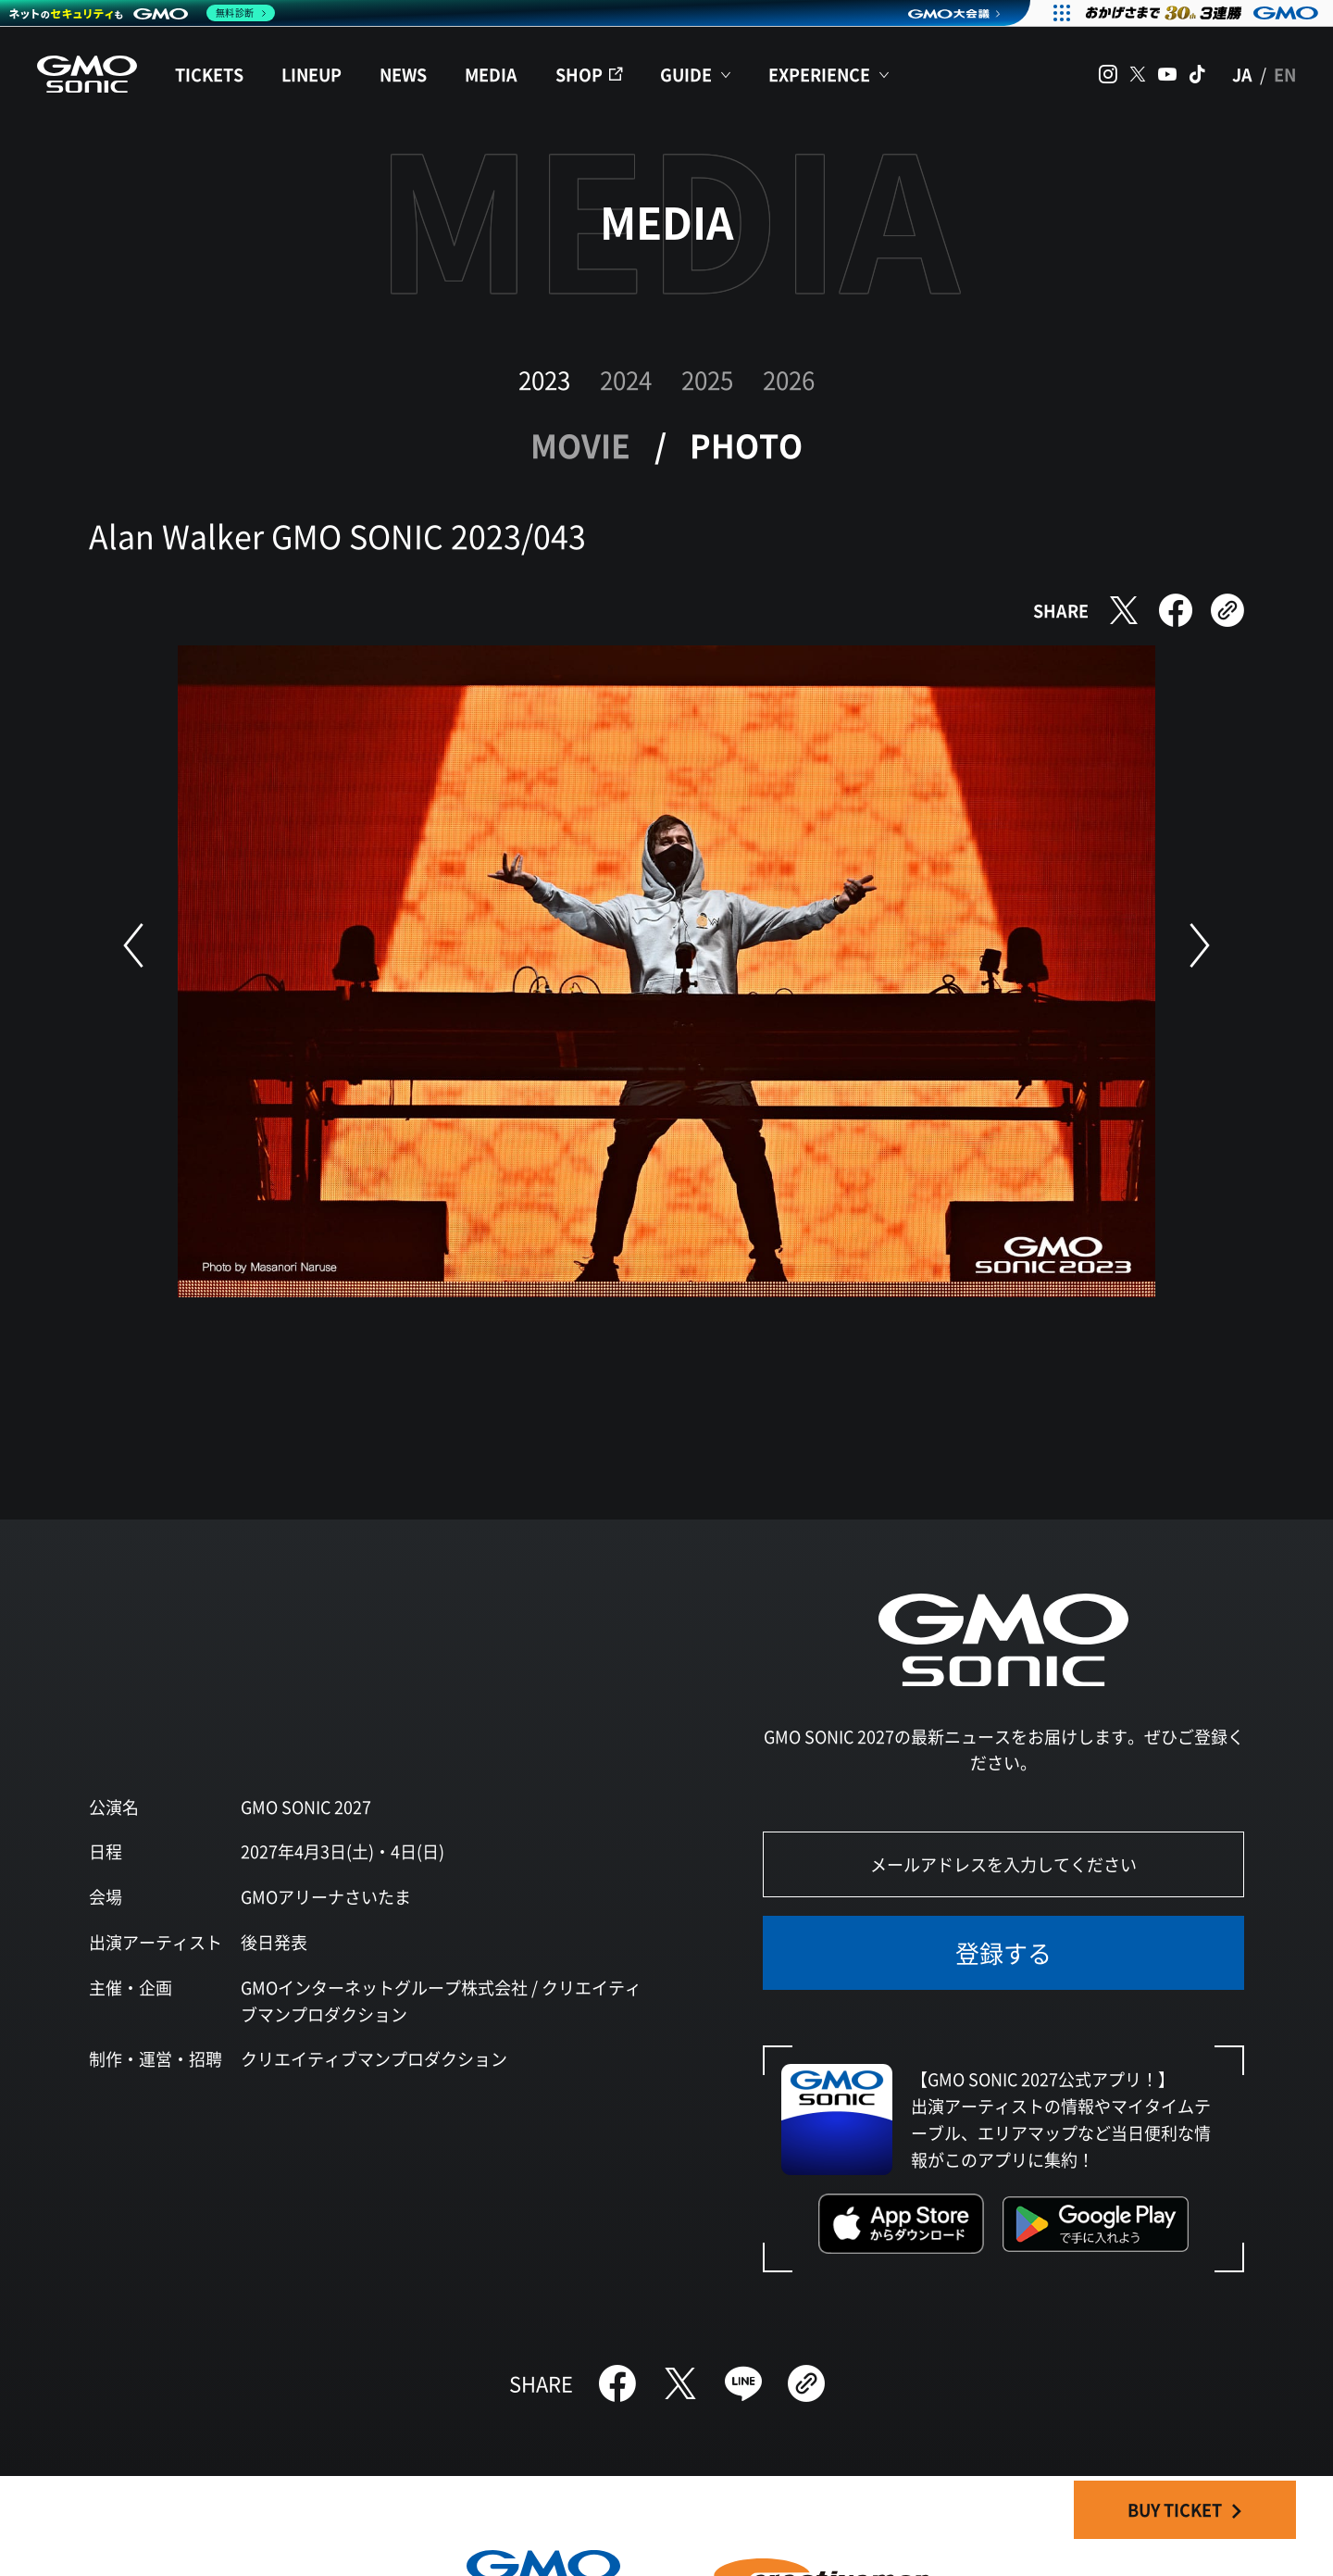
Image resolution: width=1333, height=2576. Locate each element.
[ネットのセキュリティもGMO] (142, 13)
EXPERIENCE (819, 74)
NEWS (403, 74)
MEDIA (491, 74)
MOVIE (580, 445)
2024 (626, 379)
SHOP (579, 74)
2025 (707, 379)
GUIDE (686, 74)
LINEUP (311, 74)
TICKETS (209, 74)
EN (1285, 74)
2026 (789, 379)
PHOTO (746, 445)
